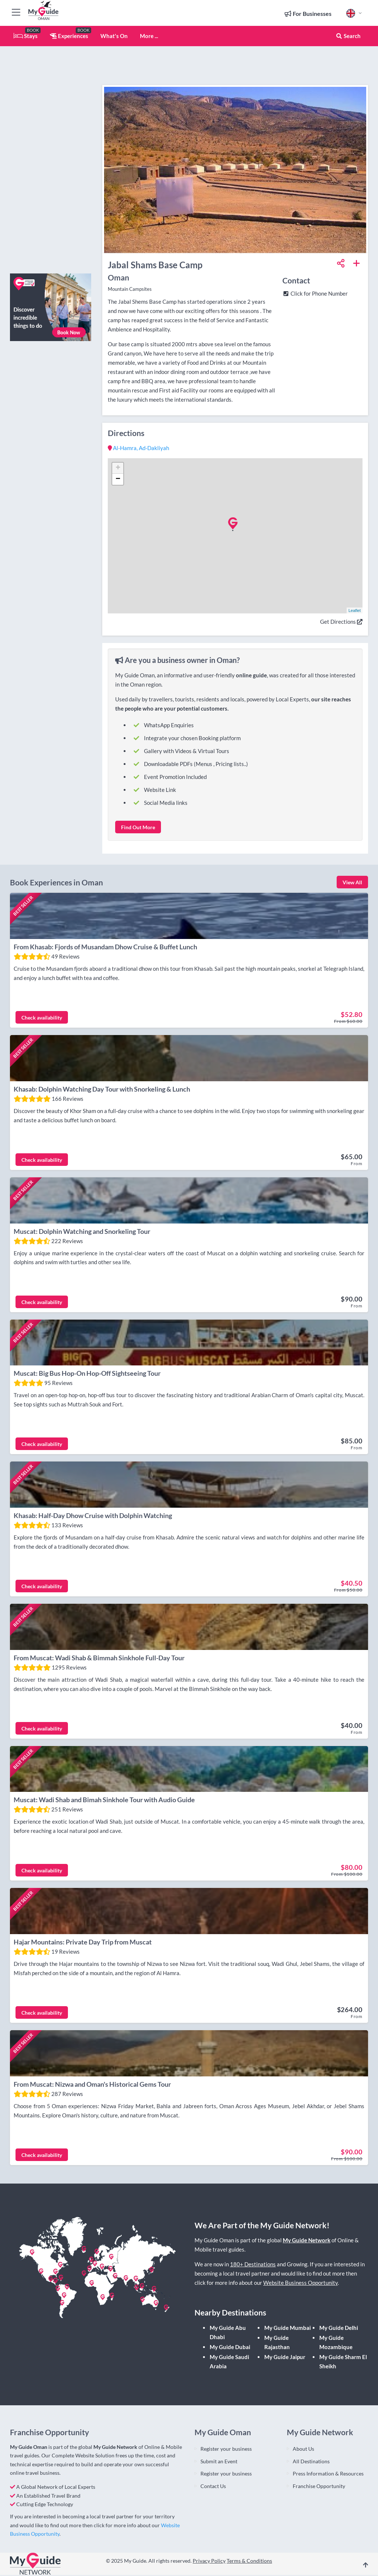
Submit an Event (218, 2462)
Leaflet (354, 610)
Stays (26, 36)
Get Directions (341, 621)
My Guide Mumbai (287, 2328)
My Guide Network (306, 2241)
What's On (114, 36)
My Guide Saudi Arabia (229, 2363)
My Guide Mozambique (336, 2343)
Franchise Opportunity (319, 2487)
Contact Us (213, 2487)
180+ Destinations (253, 2265)
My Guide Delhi (338, 2328)
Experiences (69, 36)
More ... (149, 36)
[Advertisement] (50, 157)
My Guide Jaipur (284, 2358)
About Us (303, 2449)
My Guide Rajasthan (277, 2343)
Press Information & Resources (328, 2474)
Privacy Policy (209, 2562)
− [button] (118, 479)
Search (348, 36)
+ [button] (118, 468)
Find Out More (138, 827)
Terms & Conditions (249, 2562)
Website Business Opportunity (300, 2283)
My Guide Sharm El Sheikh (343, 2363)
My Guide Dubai (230, 2348)
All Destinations (311, 2462)
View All (352, 882)
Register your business (226, 2449)
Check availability (41, 1017)
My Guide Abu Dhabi (228, 2333)
